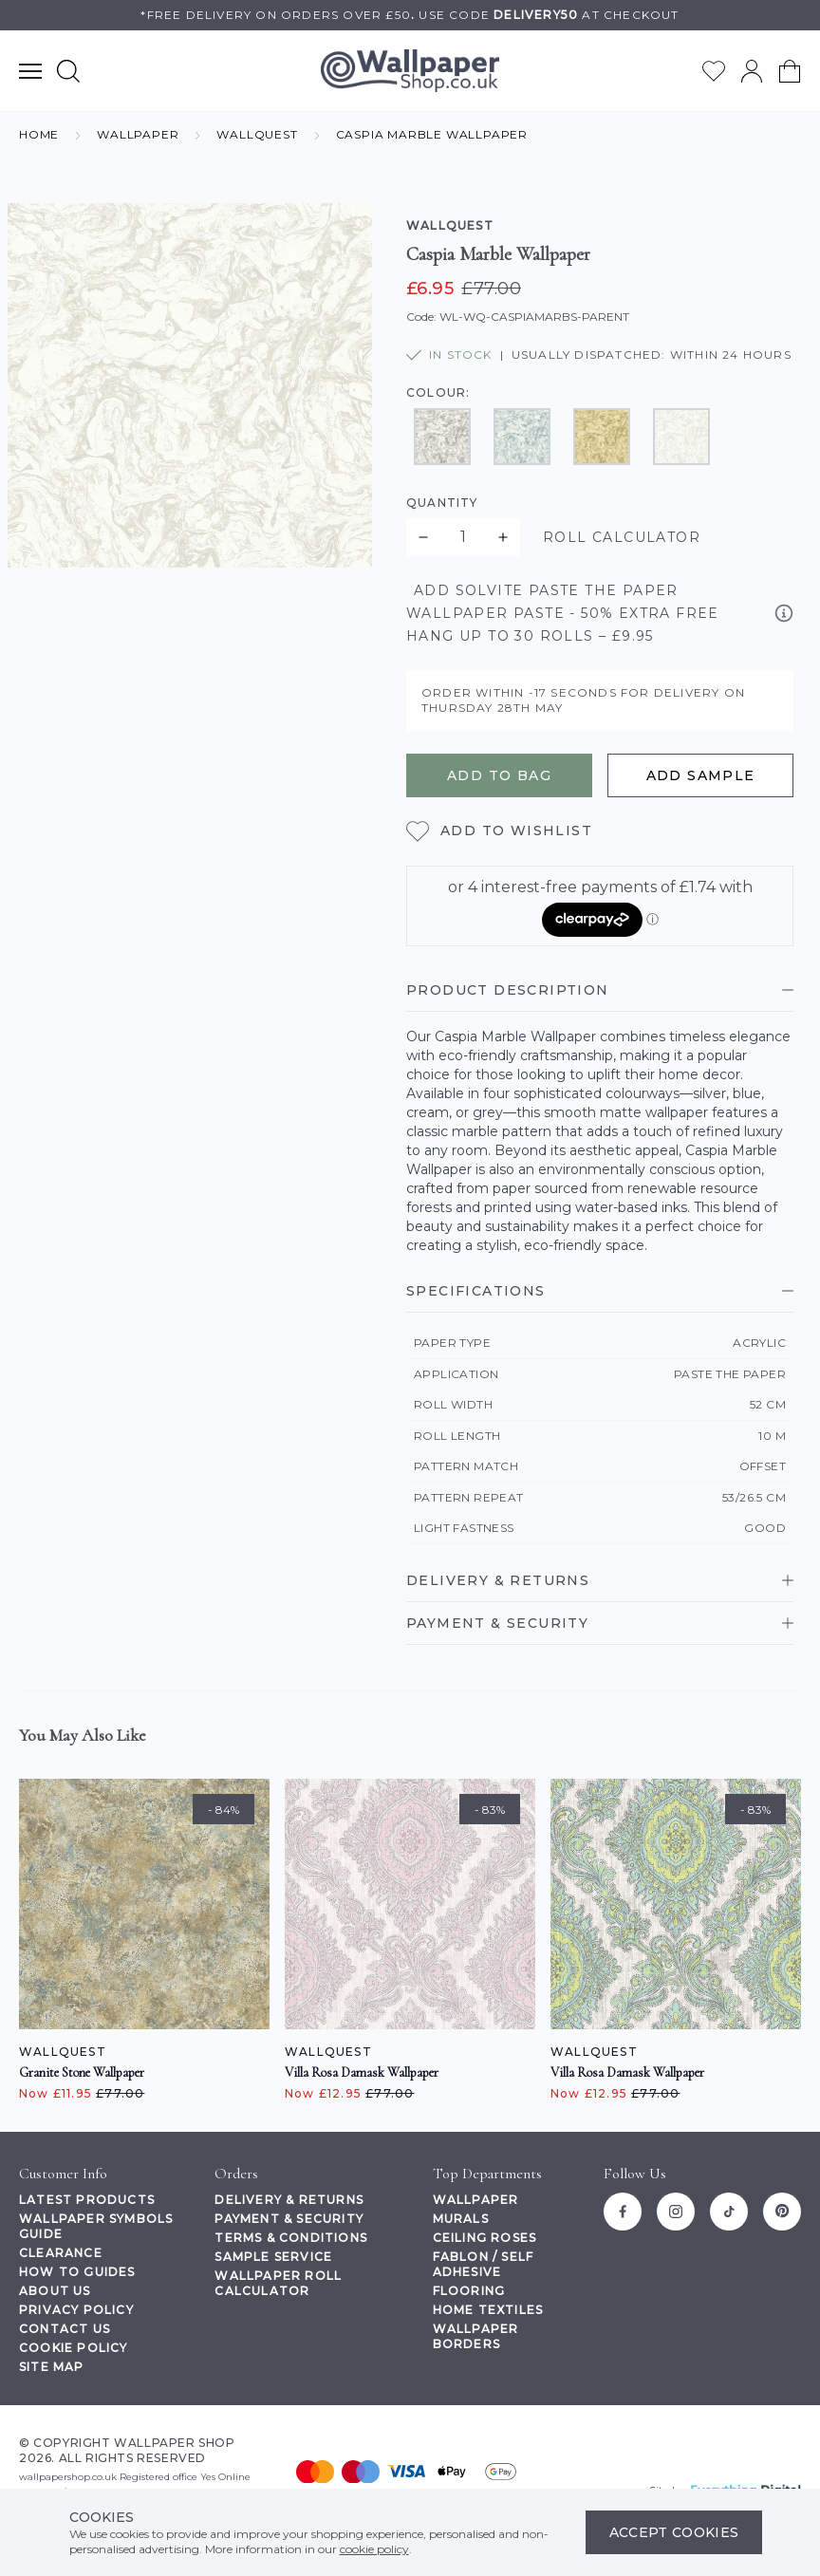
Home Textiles (488, 2310)
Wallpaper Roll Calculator (278, 2283)
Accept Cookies (674, 2532)
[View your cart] (789, 71)
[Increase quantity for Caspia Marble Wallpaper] (503, 537)
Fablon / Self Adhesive (483, 2264)
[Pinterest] (782, 2211)
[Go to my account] (751, 71)
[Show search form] (68, 71)
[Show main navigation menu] (30, 71)
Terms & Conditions (290, 2238)
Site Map (51, 2367)
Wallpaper (476, 2200)
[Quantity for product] (463, 537)
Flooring (469, 2291)
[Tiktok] (729, 2211)
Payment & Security (288, 2219)
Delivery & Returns (288, 2200)
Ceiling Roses (485, 2238)
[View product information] (783, 613)
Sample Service (273, 2256)
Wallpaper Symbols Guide (96, 2226)
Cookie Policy (73, 2348)
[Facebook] (622, 2211)
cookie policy (374, 2549)
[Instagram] (676, 2211)
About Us (55, 2291)
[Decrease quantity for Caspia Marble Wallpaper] (423, 537)
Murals (461, 2219)
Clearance (60, 2253)
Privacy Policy (76, 2310)
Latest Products (87, 2200)
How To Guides (77, 2272)
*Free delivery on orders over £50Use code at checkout (409, 15)
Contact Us (64, 2329)
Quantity (442, 502)
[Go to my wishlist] (713, 71)
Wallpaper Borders (476, 2336)
